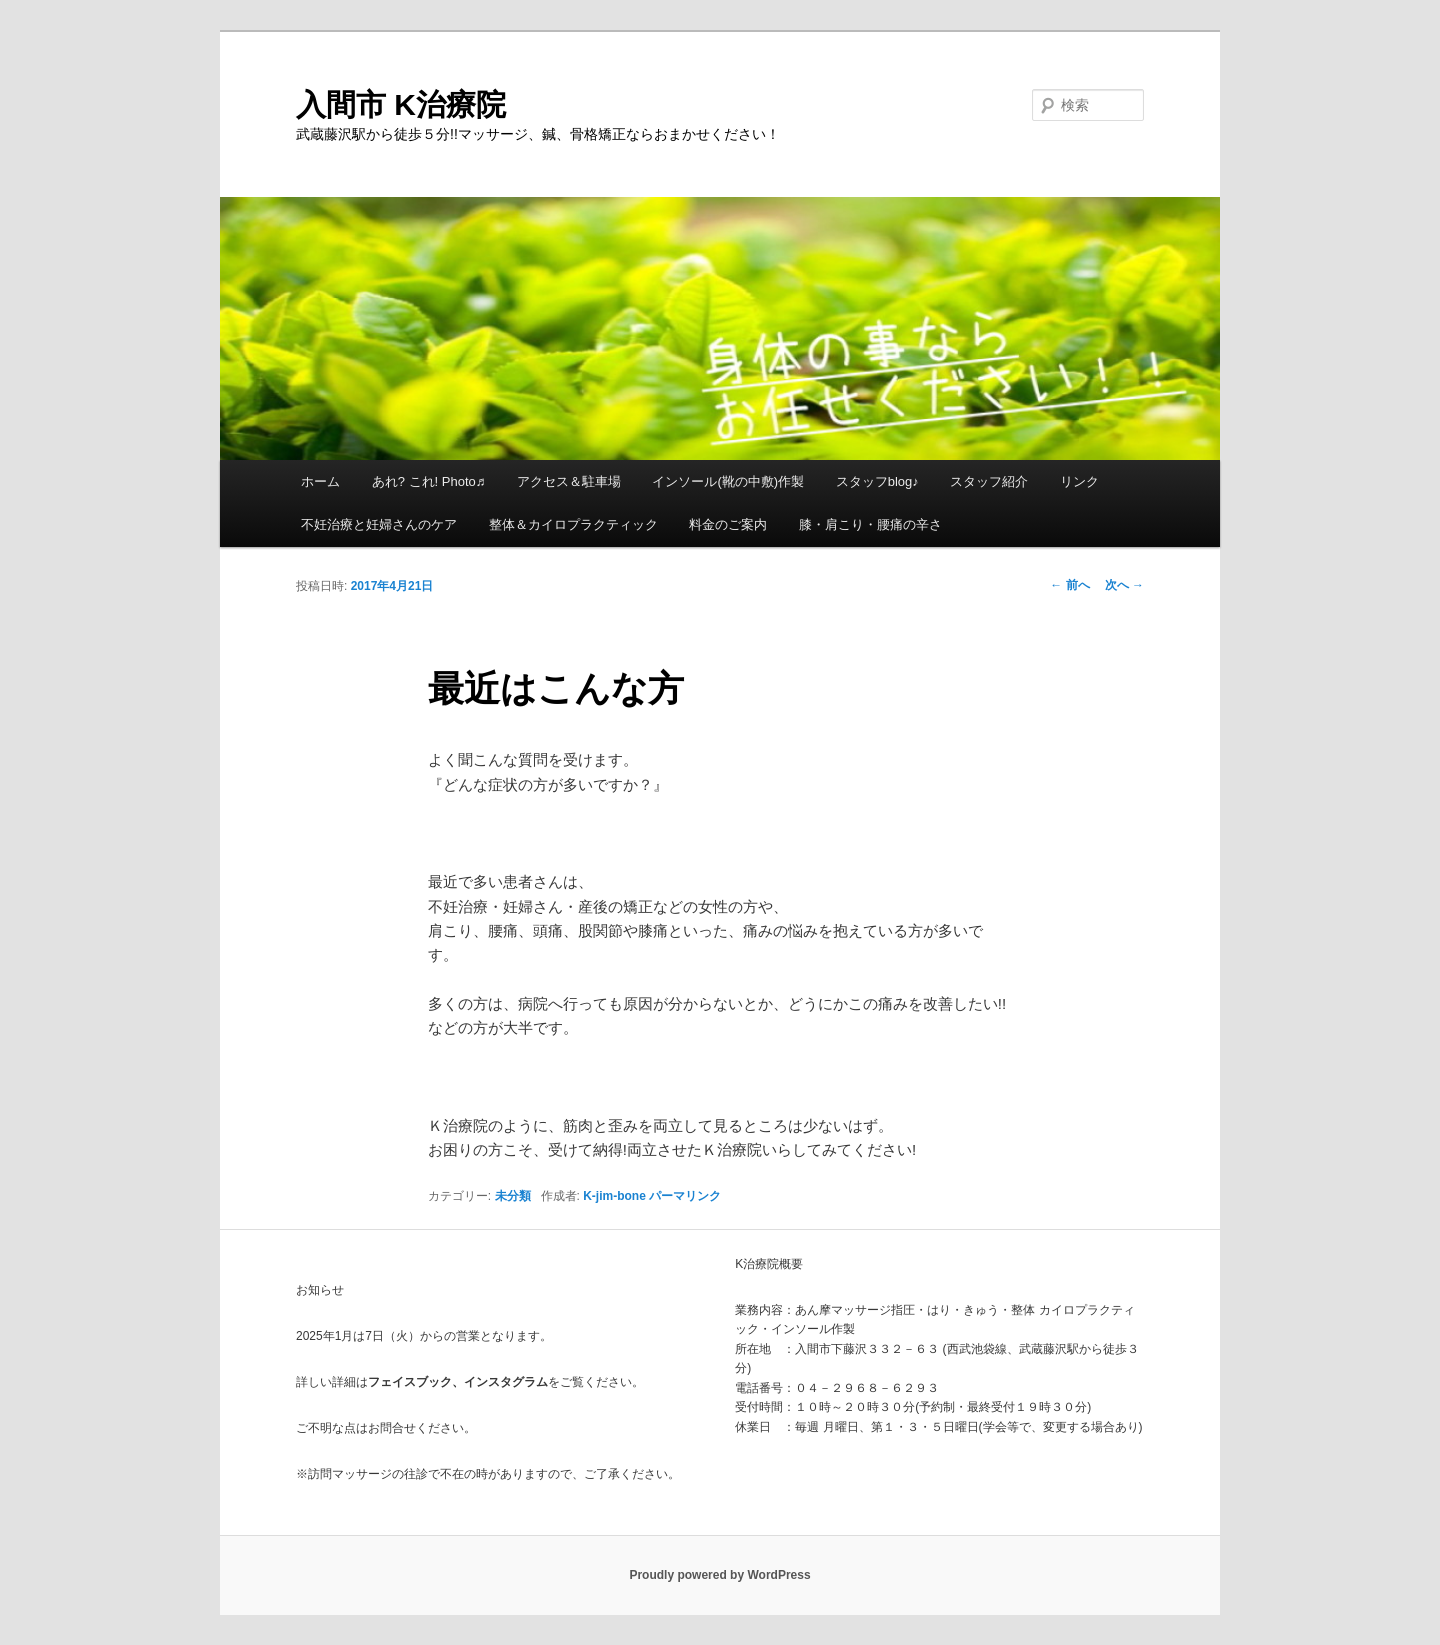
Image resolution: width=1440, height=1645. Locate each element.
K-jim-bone (614, 1196)
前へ (1069, 585)
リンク (1079, 481)
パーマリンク (685, 1196)
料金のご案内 (728, 524)
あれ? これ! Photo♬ (429, 481)
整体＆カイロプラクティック (573, 524)
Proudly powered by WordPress (719, 1575)
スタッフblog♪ (877, 481)
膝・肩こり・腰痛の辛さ (870, 524)
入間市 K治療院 (401, 104)
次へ (1124, 585)
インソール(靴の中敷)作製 (728, 481)
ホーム (320, 481)
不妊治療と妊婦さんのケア (379, 524)
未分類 (513, 1196)
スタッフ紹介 (989, 481)
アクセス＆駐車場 (569, 481)
